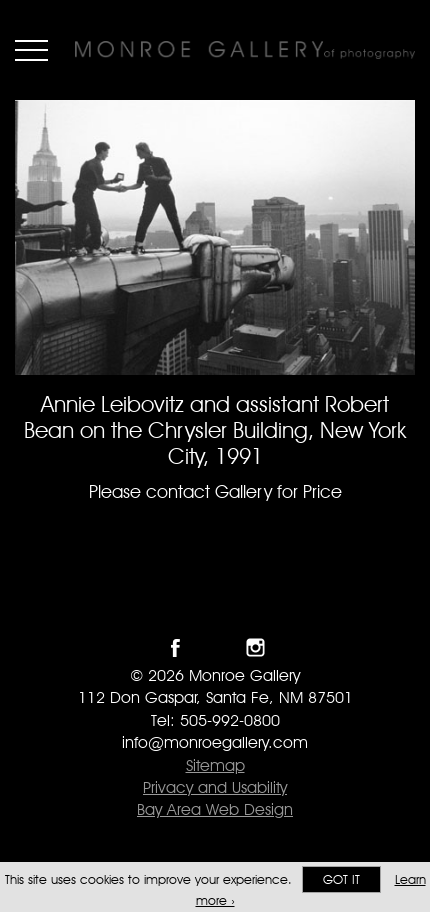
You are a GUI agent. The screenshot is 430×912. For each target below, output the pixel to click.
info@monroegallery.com (215, 742)
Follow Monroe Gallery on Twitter (215, 647)
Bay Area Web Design (215, 809)
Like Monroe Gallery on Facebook (175, 647)
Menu (31, 50)
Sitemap (215, 765)
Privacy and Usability (215, 787)
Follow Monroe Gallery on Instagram (255, 647)
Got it (341, 879)
